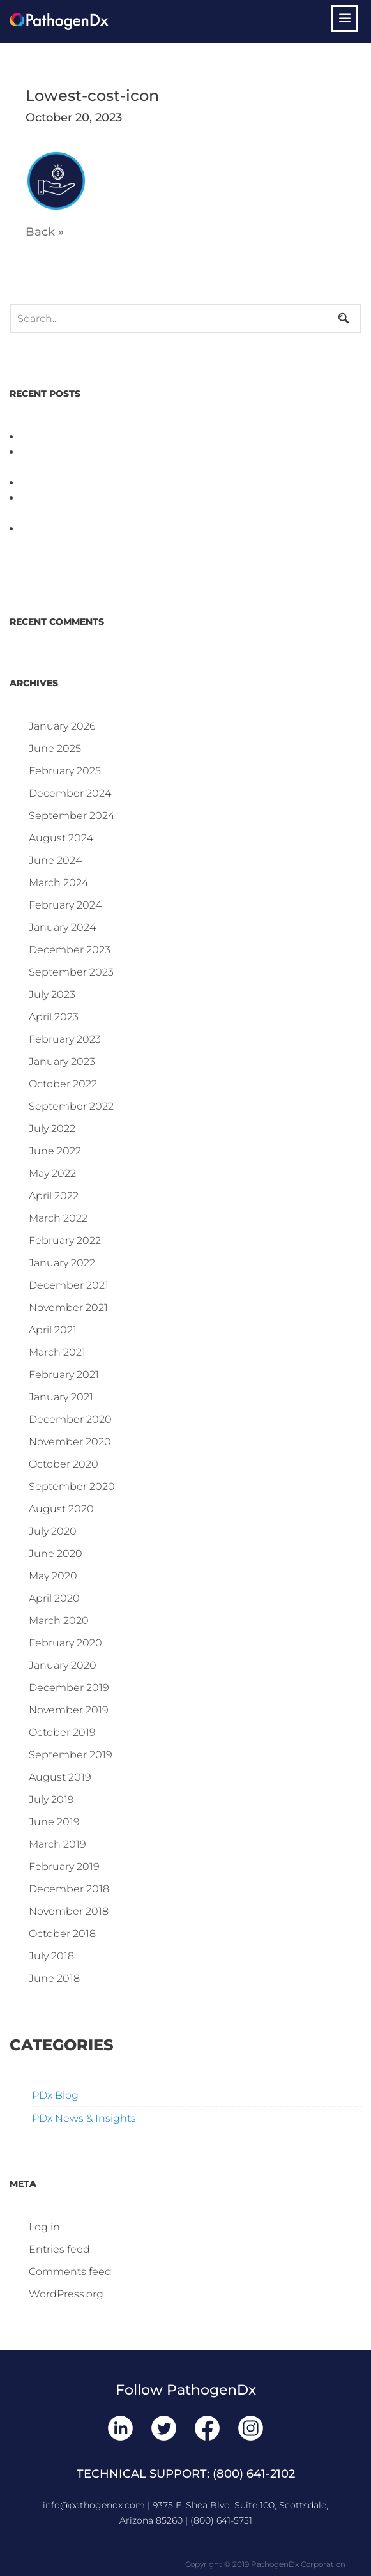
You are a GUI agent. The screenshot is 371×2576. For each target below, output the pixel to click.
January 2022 (62, 1263)
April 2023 (54, 1017)
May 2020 (53, 1576)
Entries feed (59, 2249)
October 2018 (62, 1934)
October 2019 (62, 1732)
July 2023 (52, 994)
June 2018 (54, 1978)
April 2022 (54, 1196)
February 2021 (64, 1374)
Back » (45, 232)
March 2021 (57, 1352)
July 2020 (53, 1531)
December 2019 (69, 1688)
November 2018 (69, 1911)
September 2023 (71, 972)
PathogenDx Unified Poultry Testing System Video (150, 437)
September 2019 (70, 1755)
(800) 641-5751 (221, 2520)
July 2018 (51, 1956)
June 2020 (55, 1553)
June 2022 (55, 1151)
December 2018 (69, 1889)
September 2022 (71, 1106)
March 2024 (58, 883)
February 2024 (65, 905)
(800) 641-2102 (254, 2474)
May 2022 (52, 1173)
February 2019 (64, 1866)
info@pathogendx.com (94, 2505)
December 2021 (69, 1285)
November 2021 (68, 1307)
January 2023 (62, 1061)
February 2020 (65, 1643)
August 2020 (61, 1509)
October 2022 (63, 1084)
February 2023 (65, 1039)
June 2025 (55, 748)
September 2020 (72, 1486)
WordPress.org (66, 2294)
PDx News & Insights (84, 2118)
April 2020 (54, 1598)
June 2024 (55, 860)
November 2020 (70, 1442)
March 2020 (59, 1620)
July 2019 (51, 1799)
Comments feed (70, 2272)
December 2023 (69, 950)
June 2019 (54, 1822)
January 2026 (62, 726)
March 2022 (58, 1218)
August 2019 (60, 1777)
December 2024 (70, 793)
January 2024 (62, 927)
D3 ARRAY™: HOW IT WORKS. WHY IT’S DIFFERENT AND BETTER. (191, 483)
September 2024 (71, 815)
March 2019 (57, 1844)
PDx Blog (55, 2095)
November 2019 (69, 1710)
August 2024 (61, 838)
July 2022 (52, 1129)
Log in (44, 2227)
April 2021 (53, 1330)
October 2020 (63, 1464)
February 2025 (65, 771)
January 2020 (62, 1665)
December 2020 (70, 1419)
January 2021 (61, 1397)
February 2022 (65, 1240)
